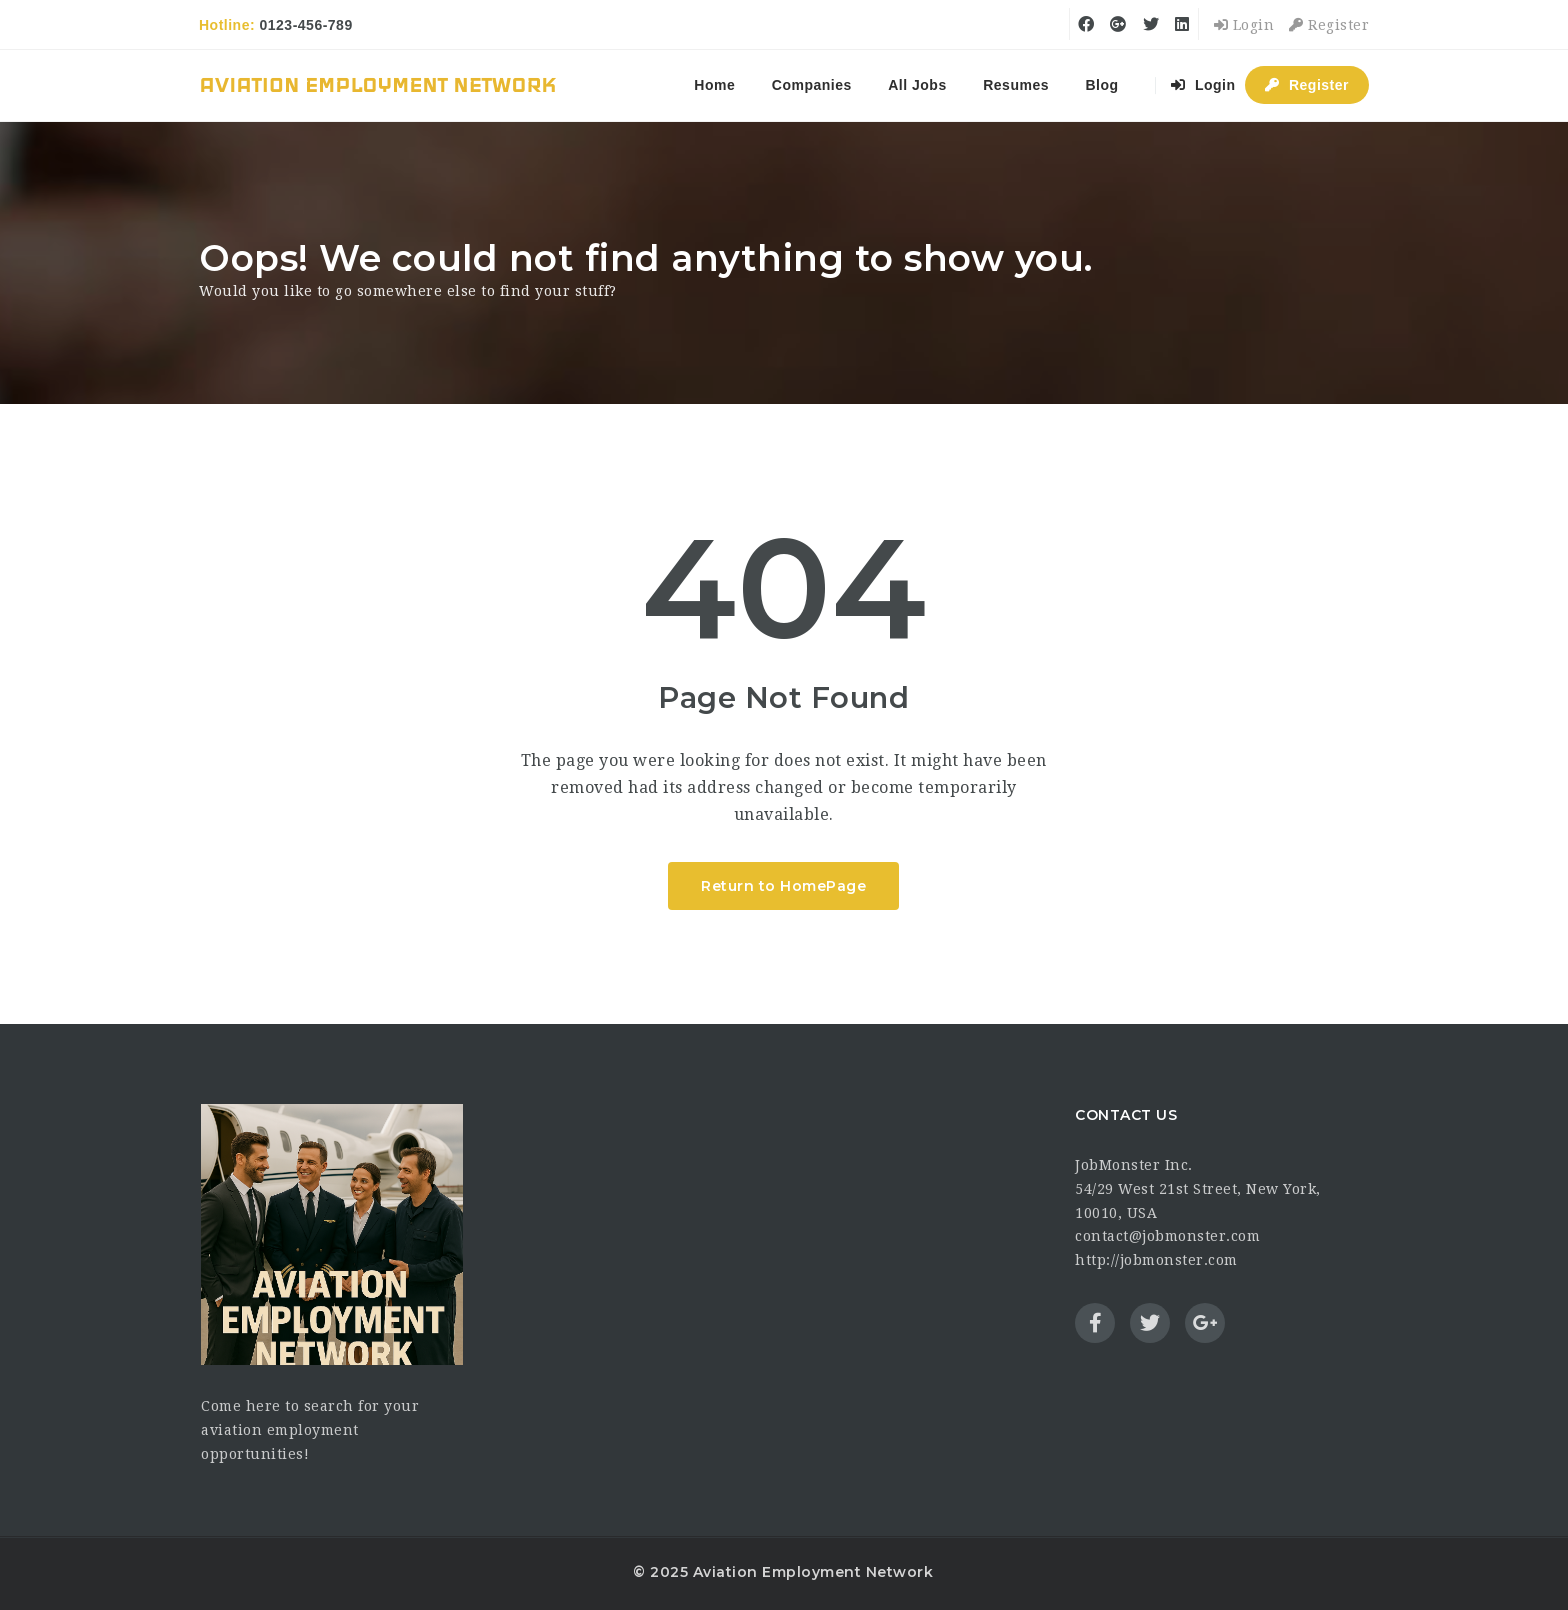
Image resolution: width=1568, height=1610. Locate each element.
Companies (812, 85)
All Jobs (917, 85)
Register (1329, 25)
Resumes (1016, 85)
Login (1244, 25)
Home (714, 85)
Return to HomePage (783, 886)
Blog (1101, 85)
